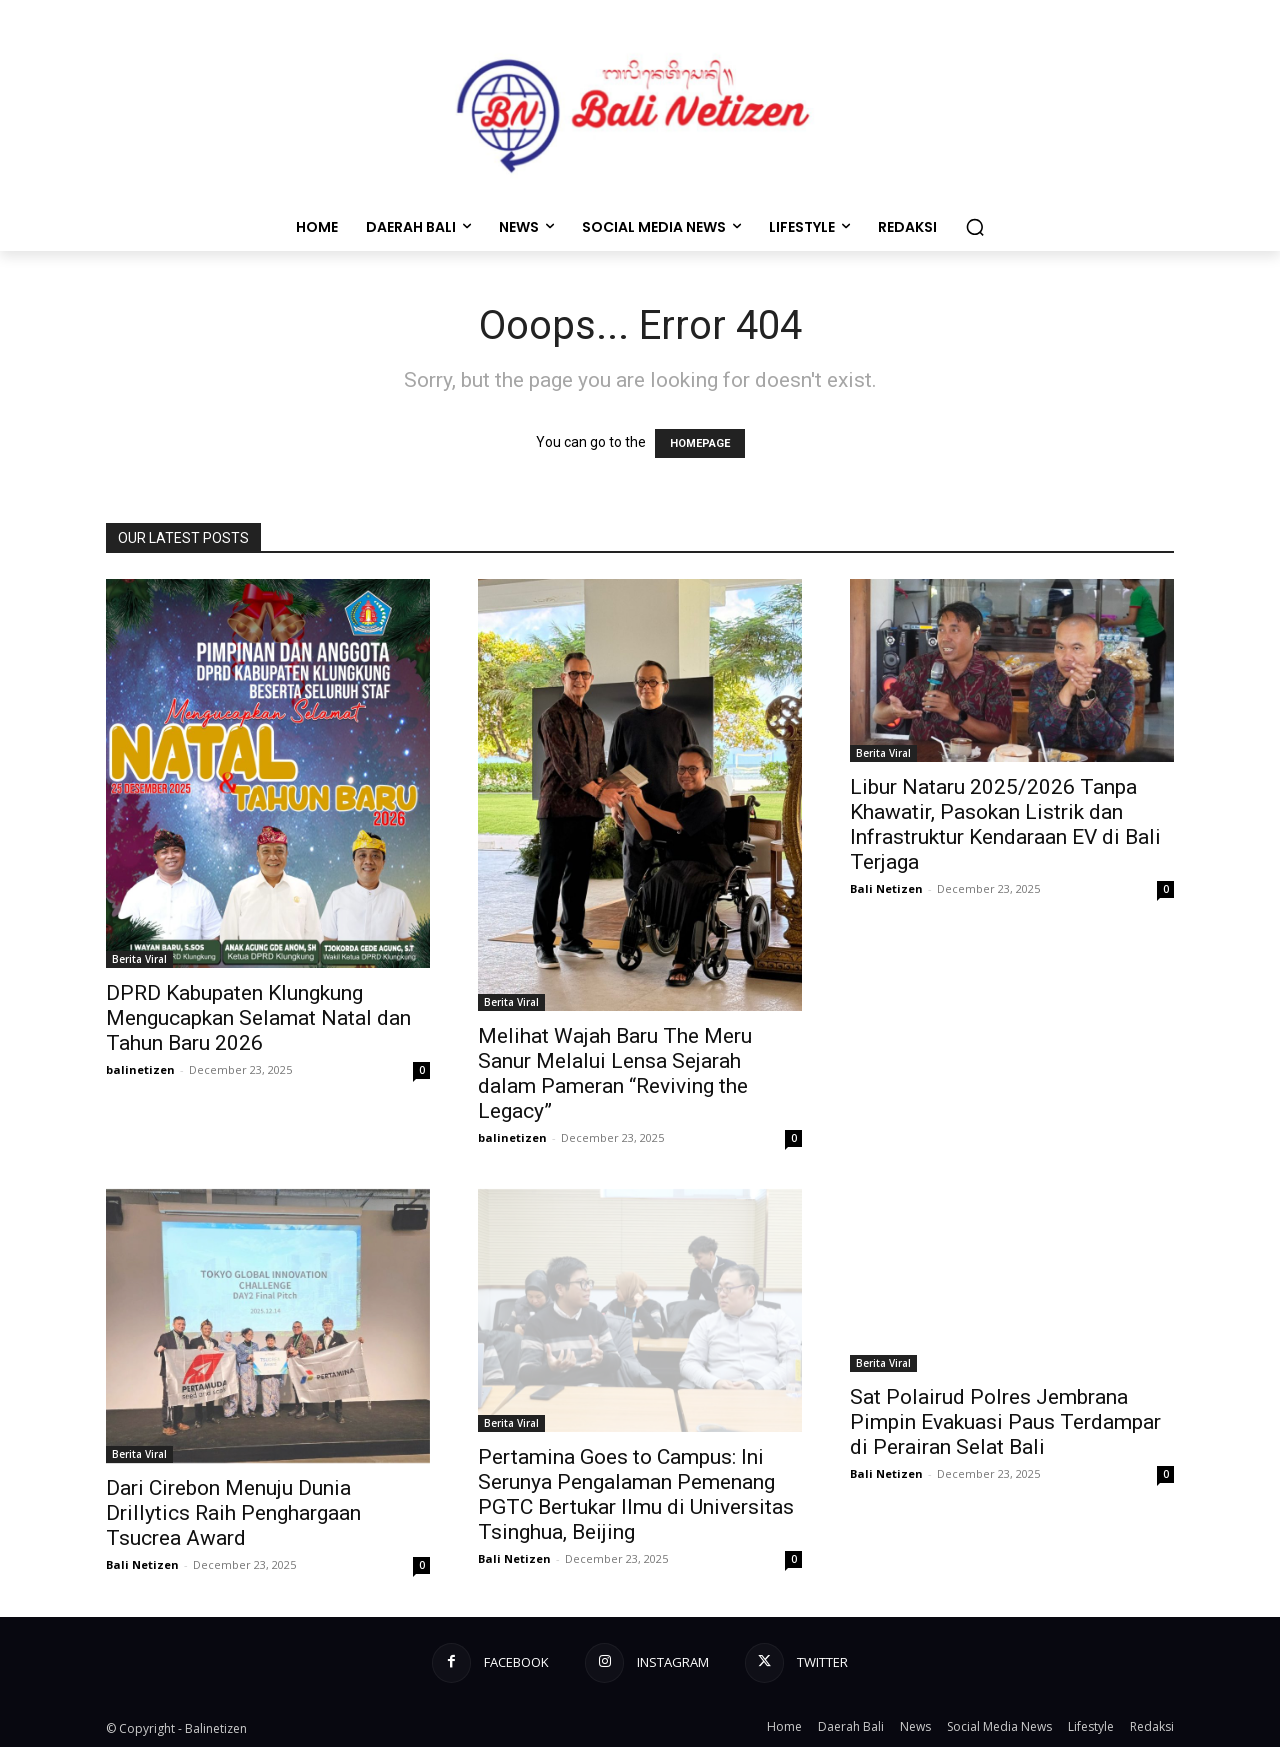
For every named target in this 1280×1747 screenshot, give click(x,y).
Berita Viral (139, 959)
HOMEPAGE (700, 443)
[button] (975, 227)
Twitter (822, 1662)
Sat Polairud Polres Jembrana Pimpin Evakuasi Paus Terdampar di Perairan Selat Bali (1005, 1422)
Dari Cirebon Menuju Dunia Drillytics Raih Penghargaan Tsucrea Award (233, 1513)
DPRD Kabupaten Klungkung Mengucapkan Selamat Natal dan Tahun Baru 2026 (258, 1018)
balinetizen (140, 1069)
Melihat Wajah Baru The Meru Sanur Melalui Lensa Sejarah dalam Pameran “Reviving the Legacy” (615, 1073)
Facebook (516, 1662)
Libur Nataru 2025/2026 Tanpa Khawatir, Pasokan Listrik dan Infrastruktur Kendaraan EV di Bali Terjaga (1005, 824)
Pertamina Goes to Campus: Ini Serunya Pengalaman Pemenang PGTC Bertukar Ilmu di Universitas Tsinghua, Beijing (636, 1494)
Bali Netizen (886, 888)
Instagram (673, 1662)
